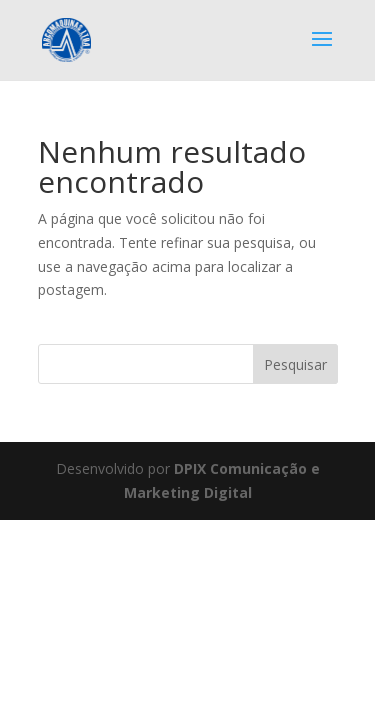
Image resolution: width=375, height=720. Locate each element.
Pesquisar (295, 364)
